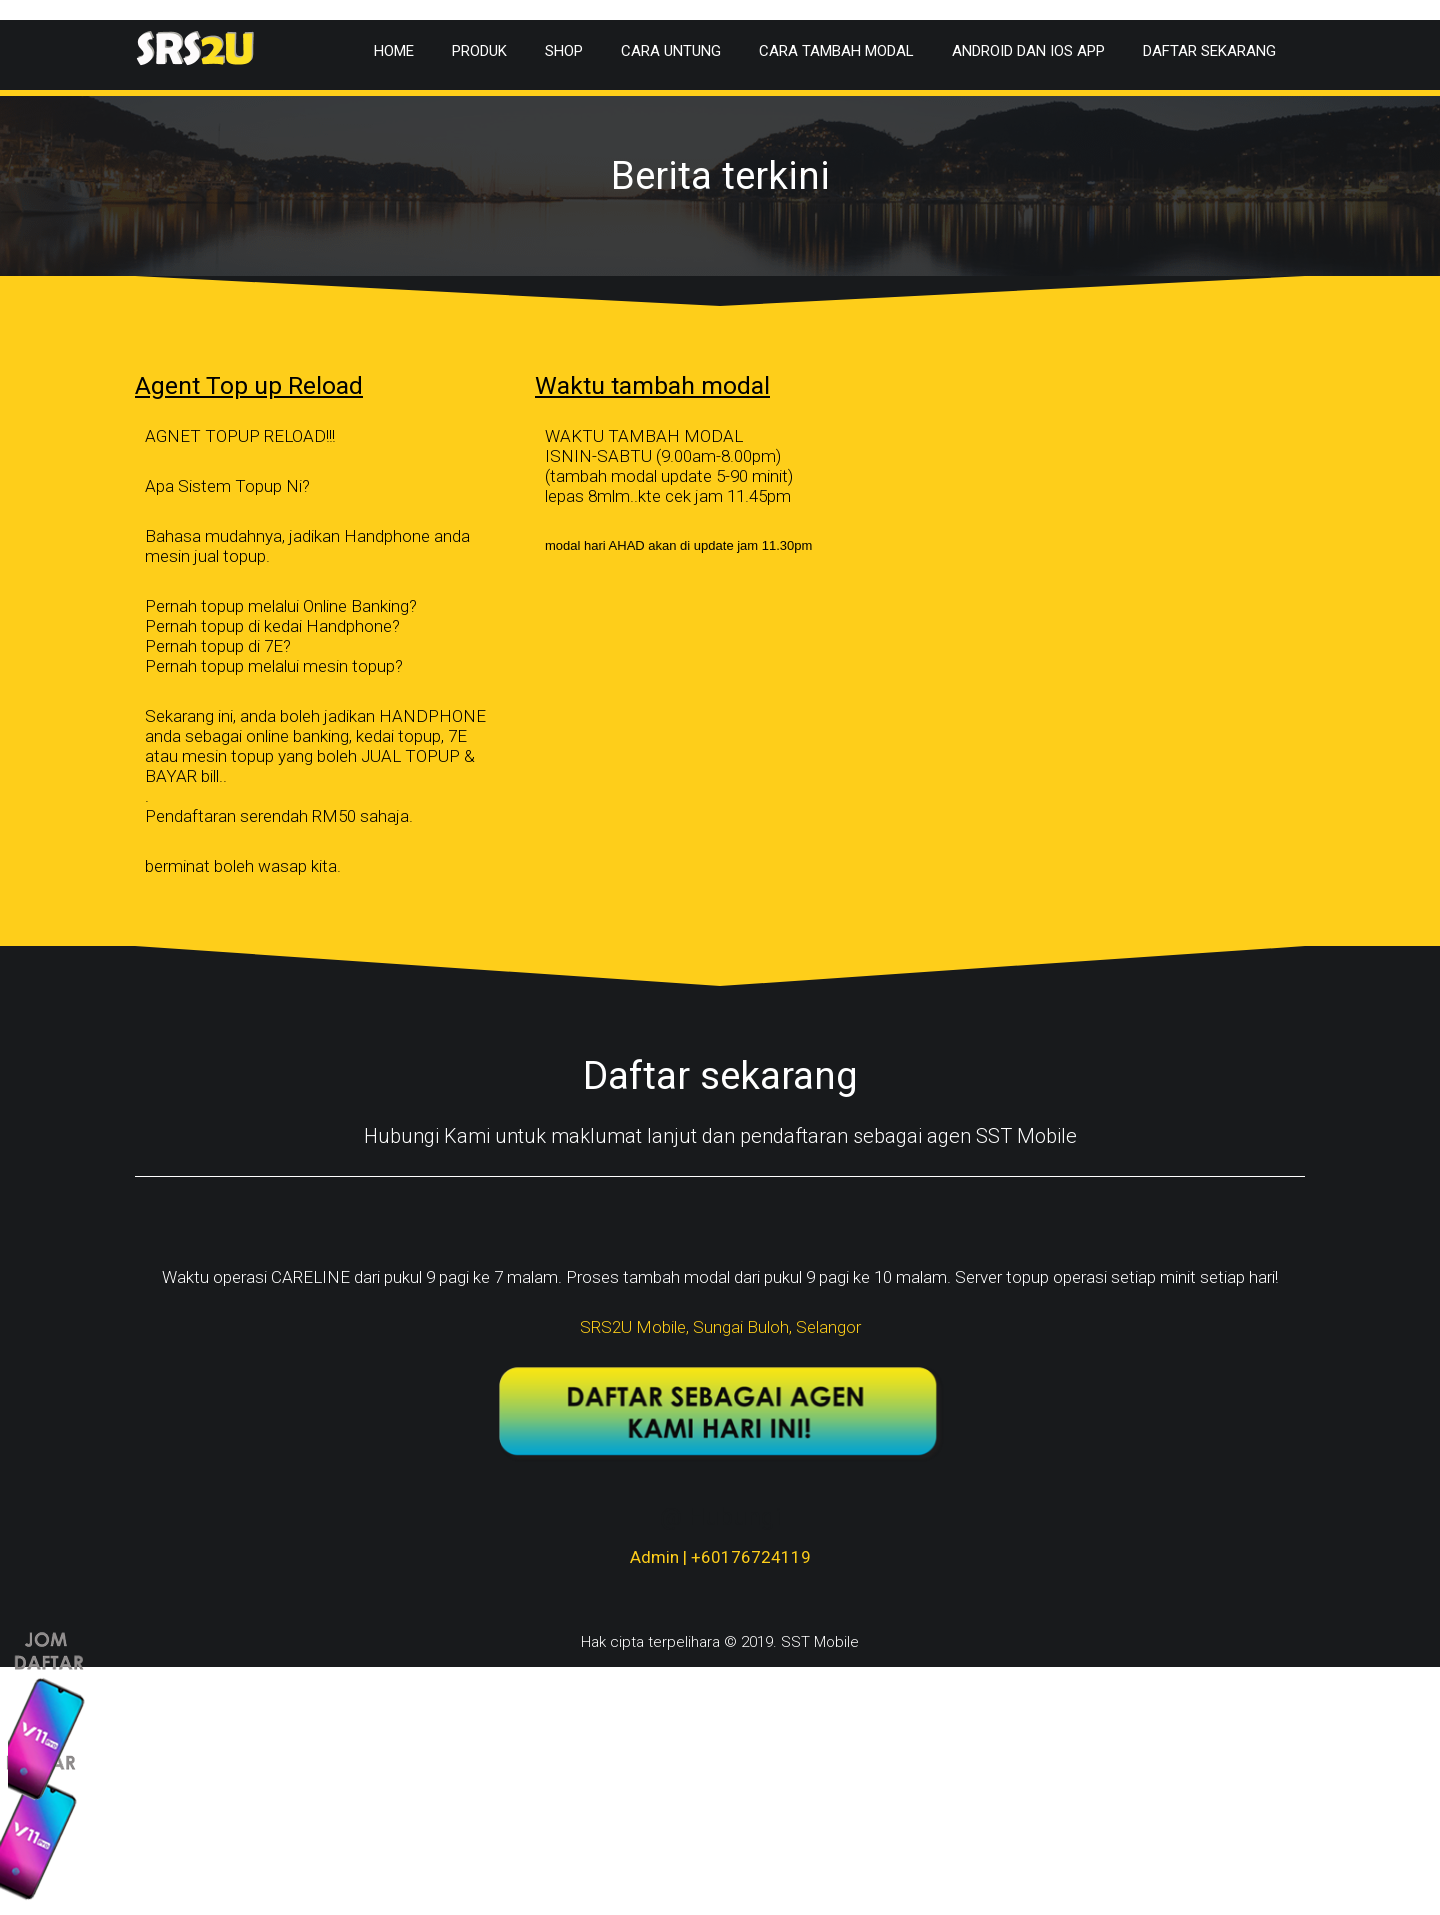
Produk (479, 51)
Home (394, 51)
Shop (564, 51)
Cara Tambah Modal (836, 51)
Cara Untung (671, 51)
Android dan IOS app (1028, 51)
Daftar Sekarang (1209, 51)
